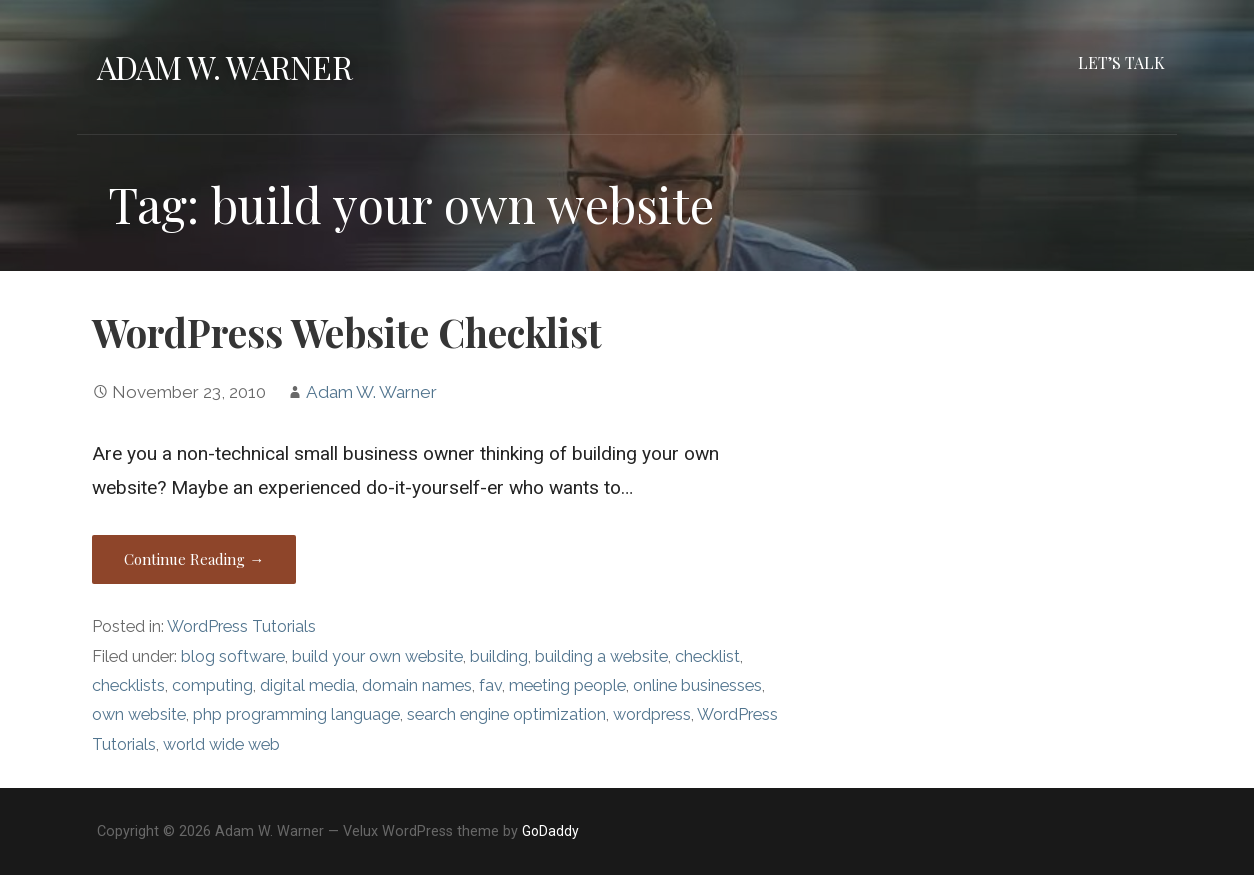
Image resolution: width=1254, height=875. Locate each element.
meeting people (567, 685)
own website (139, 714)
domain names (417, 685)
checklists (128, 685)
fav (490, 685)
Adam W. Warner (224, 66)
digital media (307, 685)
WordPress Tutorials (241, 626)
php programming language (296, 714)
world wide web (221, 744)
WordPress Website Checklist (347, 332)
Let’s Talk (1121, 62)
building (499, 656)
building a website (601, 656)
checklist (707, 656)
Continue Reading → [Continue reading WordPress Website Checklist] (194, 559)
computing (212, 685)
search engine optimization (506, 714)
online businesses (697, 685)
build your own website (377, 656)
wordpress (652, 714)
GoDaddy (550, 831)
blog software (233, 656)
